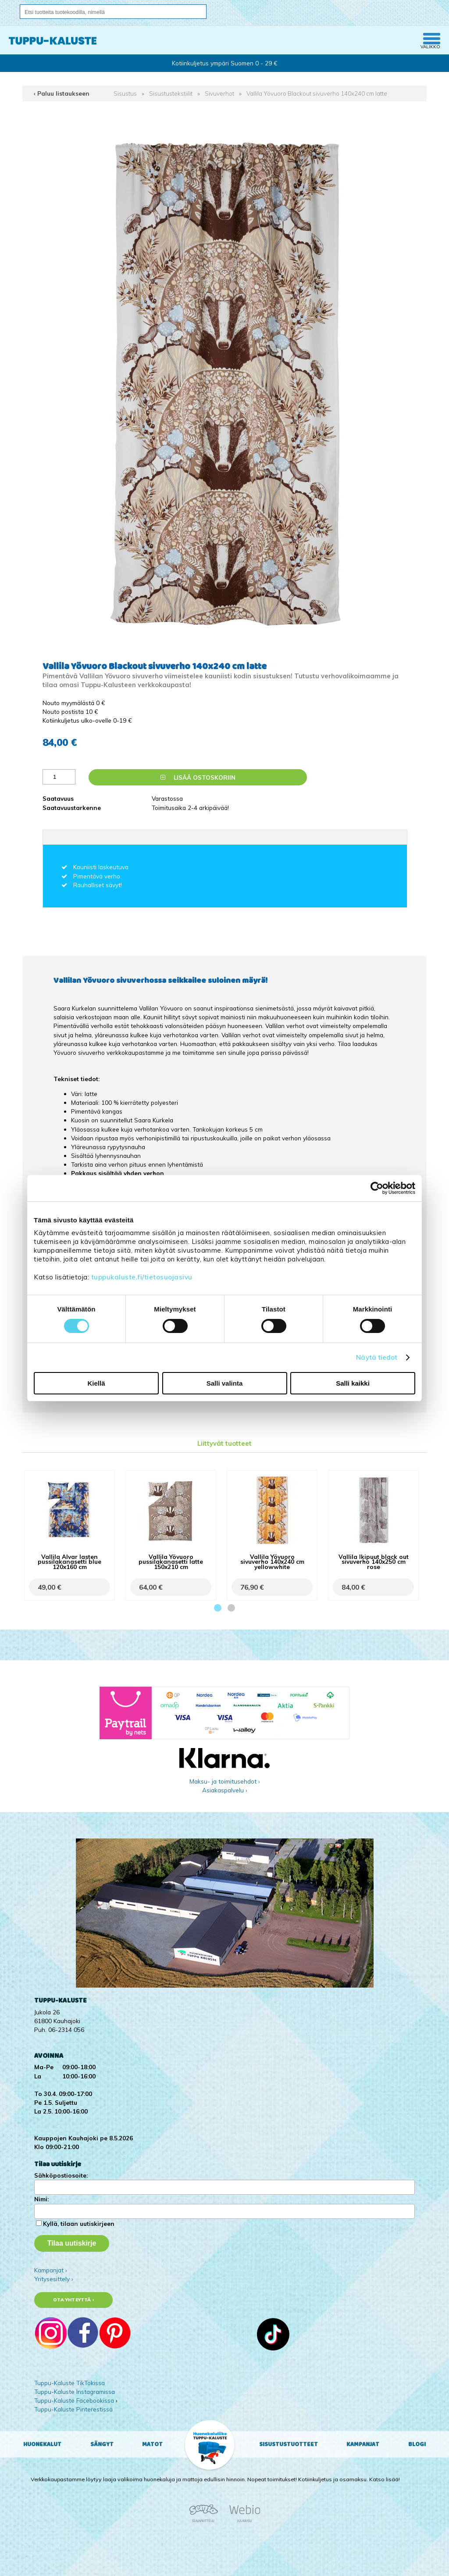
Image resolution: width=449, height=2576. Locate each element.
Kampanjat (362, 2444)
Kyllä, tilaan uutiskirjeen (78, 2223)
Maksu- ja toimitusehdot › (224, 1781)
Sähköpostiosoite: (61, 2175)
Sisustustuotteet (288, 2444)
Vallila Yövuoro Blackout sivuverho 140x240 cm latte (316, 93)
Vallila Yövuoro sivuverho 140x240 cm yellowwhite (272, 1561)
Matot (152, 2444)
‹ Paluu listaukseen (61, 93)
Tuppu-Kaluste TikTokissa (69, 2382)
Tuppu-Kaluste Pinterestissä (73, 2409)
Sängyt (102, 2444)
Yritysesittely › (53, 2278)
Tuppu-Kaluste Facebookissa (74, 2400)
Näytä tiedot (376, 1357)
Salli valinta (225, 1383)
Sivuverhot (219, 93)
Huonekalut (42, 2444)
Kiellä (96, 1383)
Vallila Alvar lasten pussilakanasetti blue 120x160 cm (69, 1561)
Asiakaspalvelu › (224, 1790)
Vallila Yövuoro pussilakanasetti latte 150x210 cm (171, 1561)
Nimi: (41, 2199)
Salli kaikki (353, 1383)
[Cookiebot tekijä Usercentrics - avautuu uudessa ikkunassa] (377, 1188)
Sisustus (125, 93)
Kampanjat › (50, 2270)
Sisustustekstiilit (170, 93)
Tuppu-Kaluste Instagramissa (74, 2391)
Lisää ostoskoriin (197, 777)
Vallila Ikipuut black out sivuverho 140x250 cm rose (374, 1561)
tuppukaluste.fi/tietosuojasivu (141, 1277)
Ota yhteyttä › (73, 2300)
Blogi (417, 2444)
